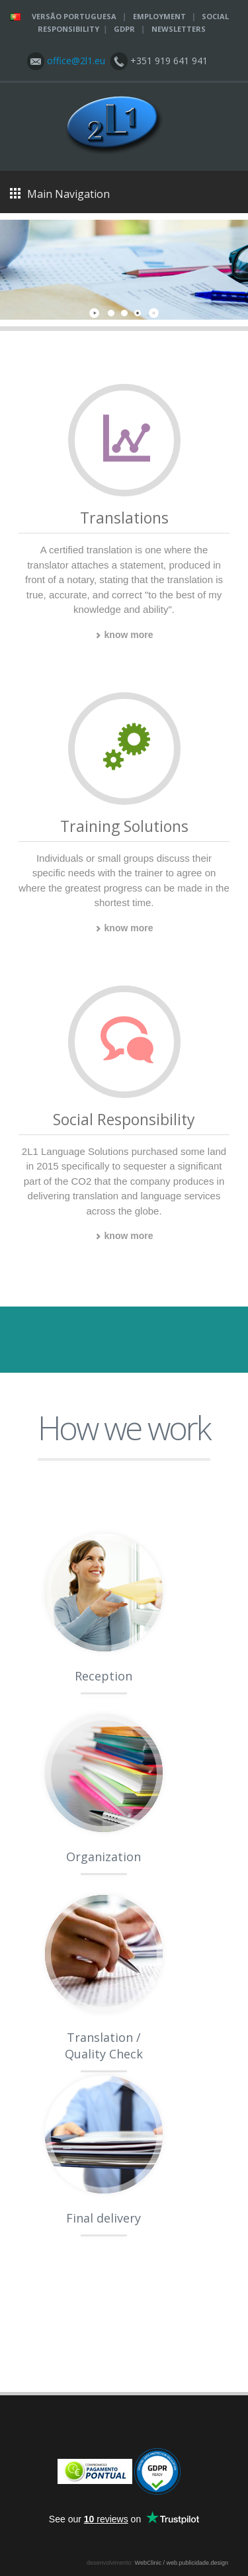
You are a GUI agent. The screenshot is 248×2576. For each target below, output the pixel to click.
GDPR (124, 29)
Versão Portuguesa (74, 16)
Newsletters (178, 29)
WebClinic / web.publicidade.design (181, 2562)
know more (124, 634)
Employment (159, 16)
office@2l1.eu (74, 60)
